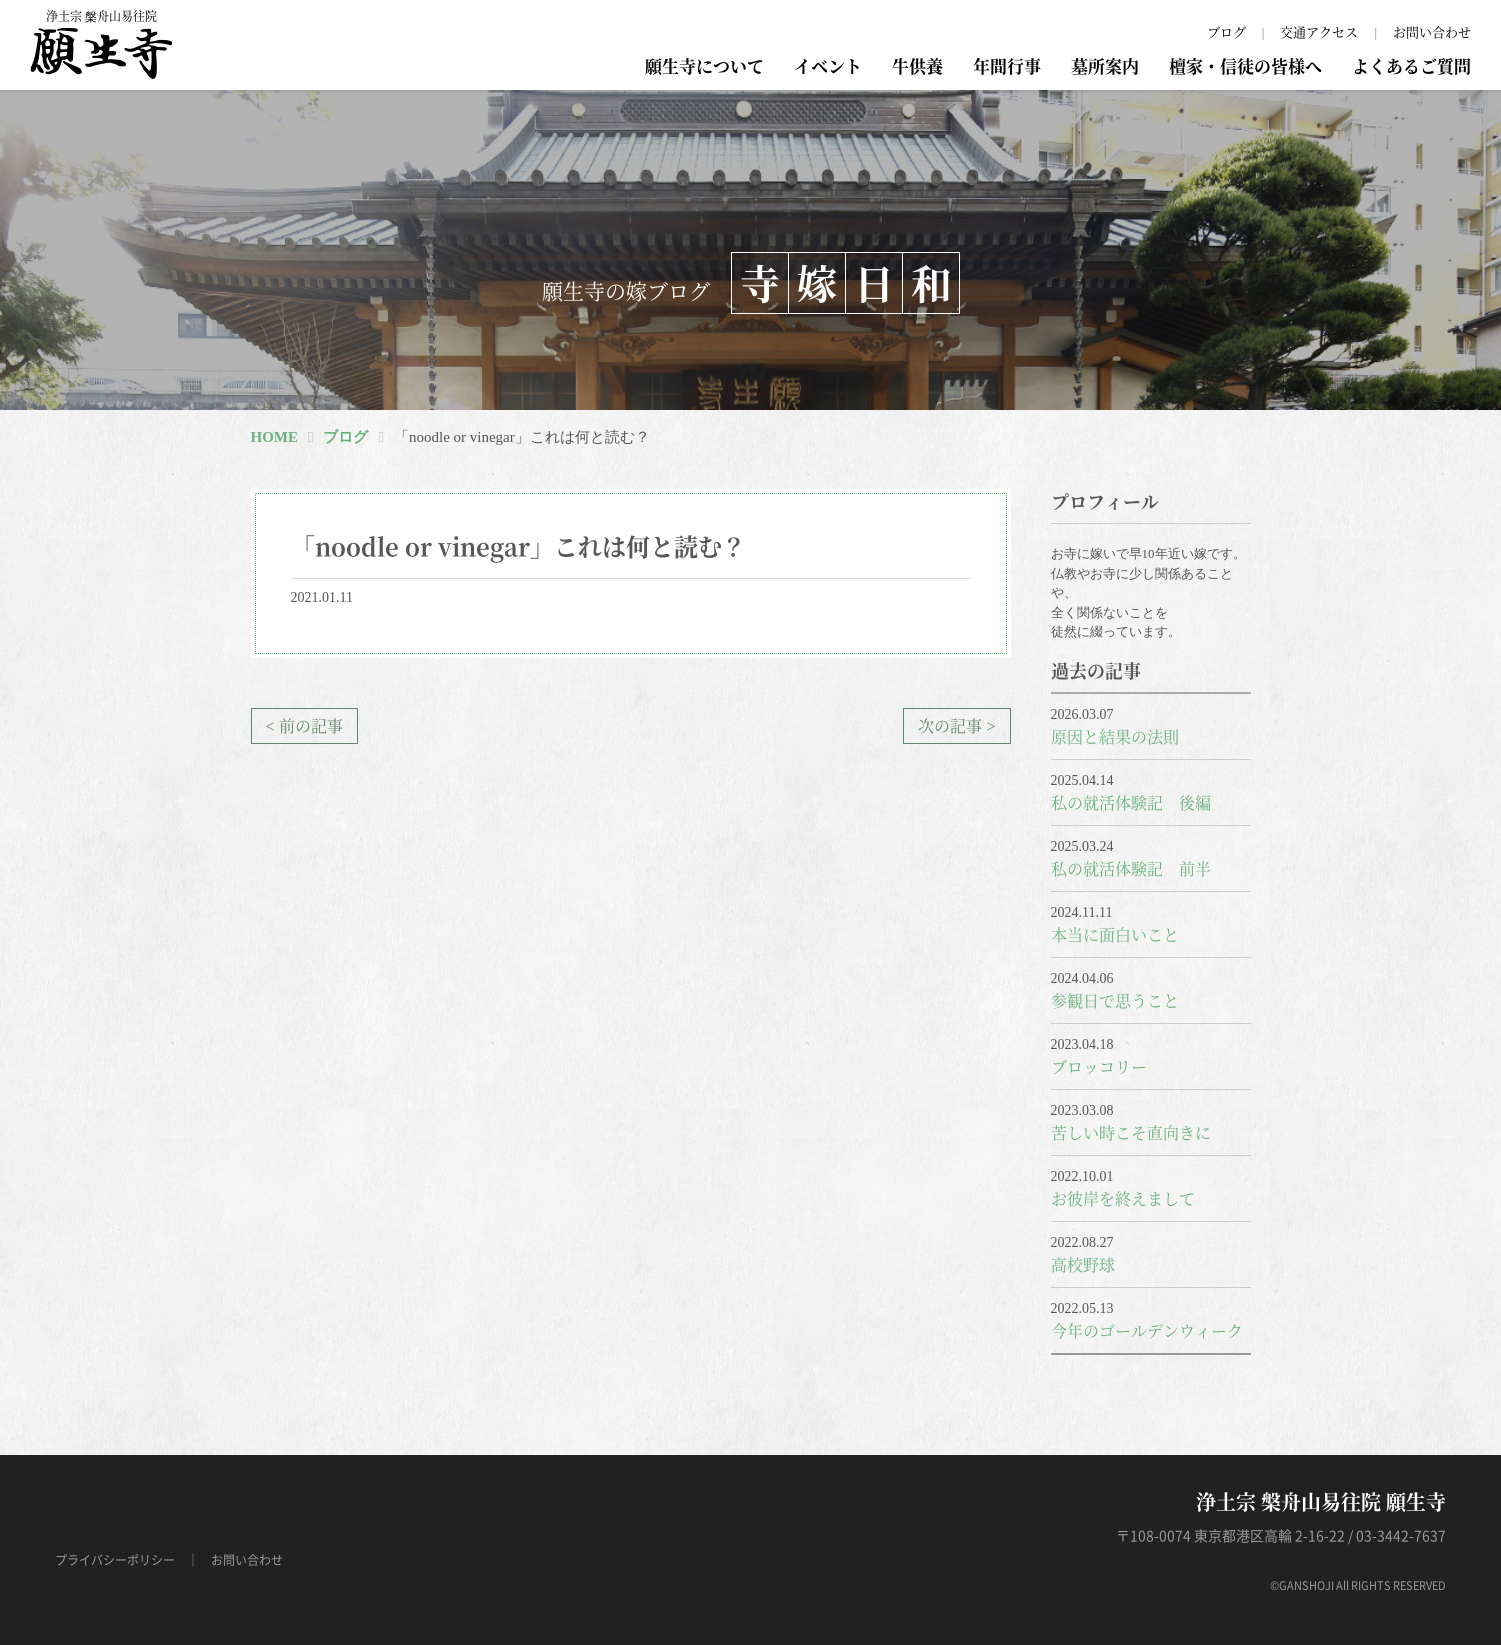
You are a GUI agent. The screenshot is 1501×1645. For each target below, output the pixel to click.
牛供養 (917, 65)
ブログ (1226, 31)
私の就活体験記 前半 (1131, 868)
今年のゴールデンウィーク (1147, 1330)
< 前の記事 (304, 725)
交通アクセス (1319, 31)
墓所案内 (1105, 65)
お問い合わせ (1432, 31)
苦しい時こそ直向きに (1131, 1132)
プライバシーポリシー (115, 1560)
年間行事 (1007, 65)
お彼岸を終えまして (1123, 1198)
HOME (275, 437)
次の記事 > (956, 725)
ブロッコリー (1099, 1066)
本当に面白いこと (1115, 934)
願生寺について (704, 65)
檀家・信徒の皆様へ (1245, 65)
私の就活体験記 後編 (1131, 802)
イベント (828, 65)
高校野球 (1083, 1264)
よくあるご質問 (1411, 65)
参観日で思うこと (1115, 1000)
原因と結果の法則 (1115, 736)
